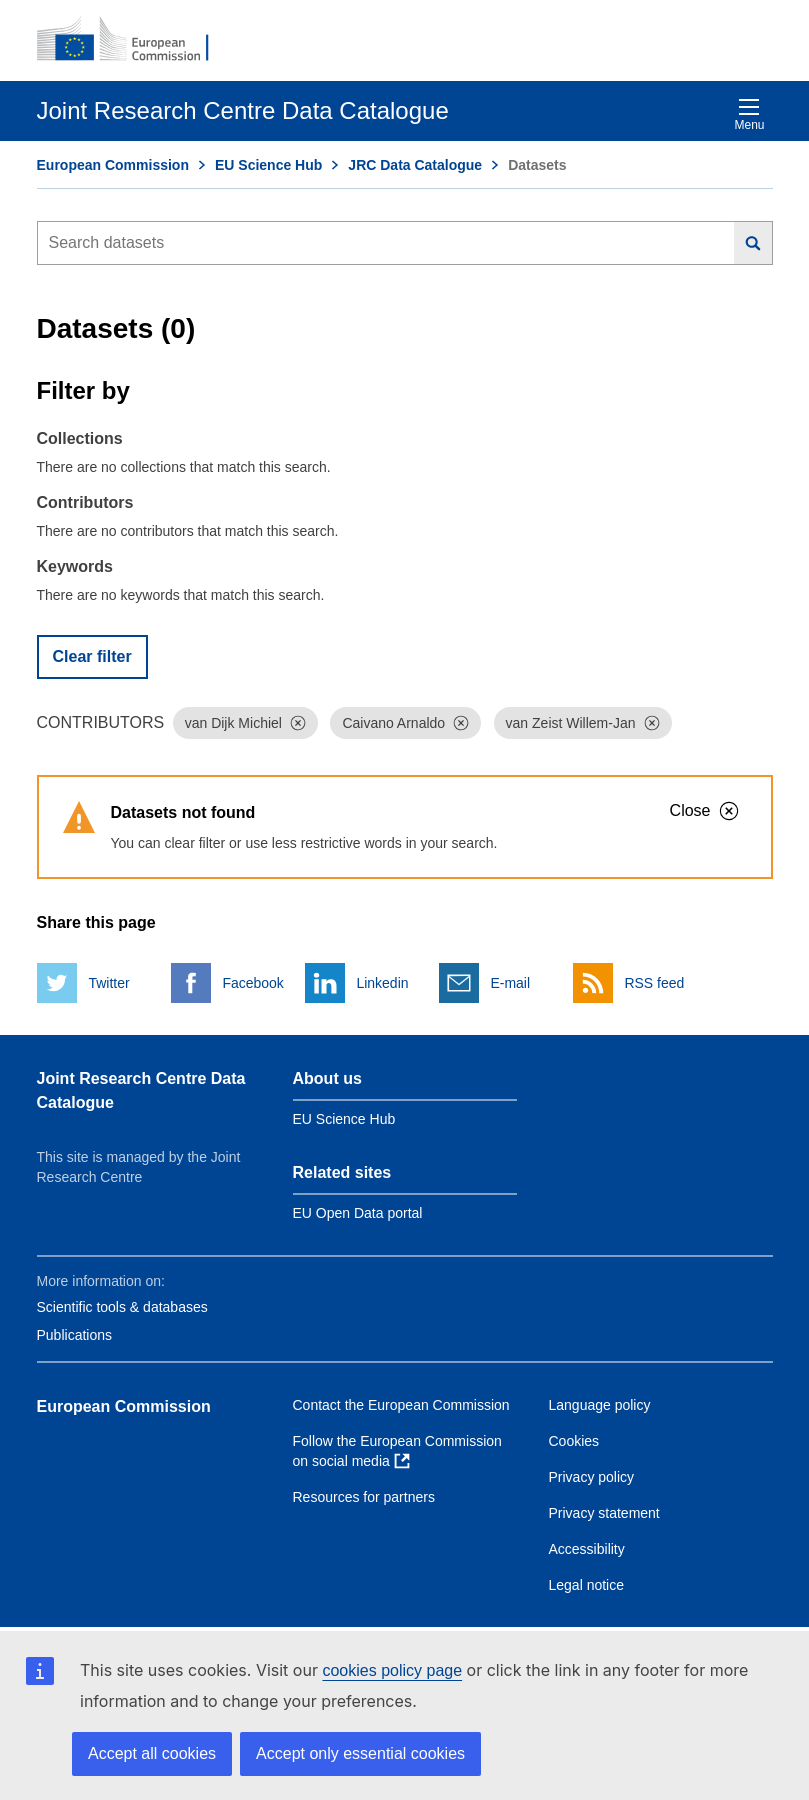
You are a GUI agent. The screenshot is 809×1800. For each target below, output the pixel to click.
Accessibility (587, 1549)
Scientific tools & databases (122, 1307)
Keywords (75, 566)
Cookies (574, 1441)
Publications (75, 1335)
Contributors (85, 502)
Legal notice (587, 1585)
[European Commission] (134, 40)
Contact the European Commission (401, 1405)
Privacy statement (604, 1513)
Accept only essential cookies (360, 1753)
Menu (749, 114)
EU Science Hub (268, 165)
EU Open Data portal (358, 1213)
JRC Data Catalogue (415, 165)
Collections (80, 438)
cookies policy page (392, 1670)
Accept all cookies (152, 1753)
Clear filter (92, 656)
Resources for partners (364, 1497)
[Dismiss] (298, 723)
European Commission (113, 165)
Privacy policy (592, 1477)
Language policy (600, 1405)
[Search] (753, 243)
